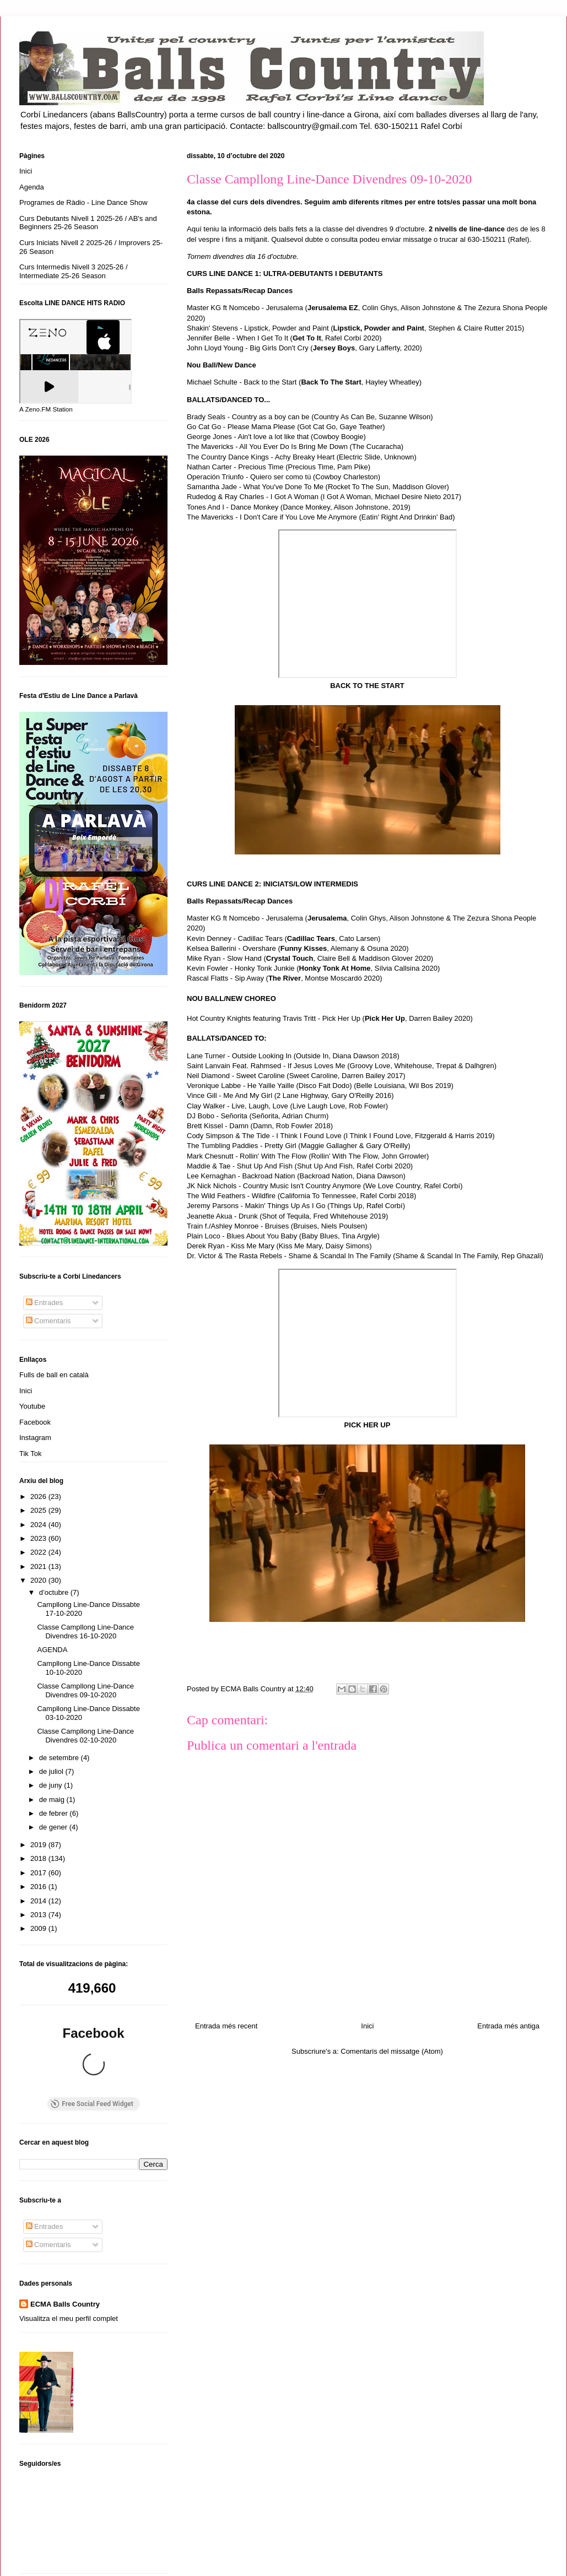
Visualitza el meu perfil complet (68, 2228)
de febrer (54, 1813)
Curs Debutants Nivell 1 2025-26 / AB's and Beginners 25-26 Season (88, 222)
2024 (39, 1524)
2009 (39, 1928)
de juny (51, 1785)
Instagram (35, 1437)
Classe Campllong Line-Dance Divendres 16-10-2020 (85, 1631)
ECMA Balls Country (65, 2214)
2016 (39, 1886)
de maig (53, 1799)
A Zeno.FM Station (46, 409)
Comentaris (48, 1321)
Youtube (32, 1406)
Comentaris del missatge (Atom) (392, 2051)
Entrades (44, 1302)
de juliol (52, 1771)
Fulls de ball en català (54, 1375)
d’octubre (55, 1592)
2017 (39, 1873)
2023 (39, 1538)
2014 (39, 1901)
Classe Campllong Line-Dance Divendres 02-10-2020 (85, 1735)
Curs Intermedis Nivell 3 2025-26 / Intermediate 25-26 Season (73, 271)
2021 (39, 1566)
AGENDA (52, 1650)
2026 (39, 1496)
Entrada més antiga (508, 2026)
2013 (39, 1915)
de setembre (60, 1758)
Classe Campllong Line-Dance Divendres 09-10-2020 (85, 1690)
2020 (39, 1580)
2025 (39, 1510)
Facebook (35, 1422)
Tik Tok (30, 1453)
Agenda (31, 187)
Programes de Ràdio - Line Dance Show (83, 202)
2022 (39, 1552)
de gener (54, 1827)
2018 (39, 1858)
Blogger (335, 2554)
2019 (39, 1845)
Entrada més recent (226, 2026)
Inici (367, 2026)
